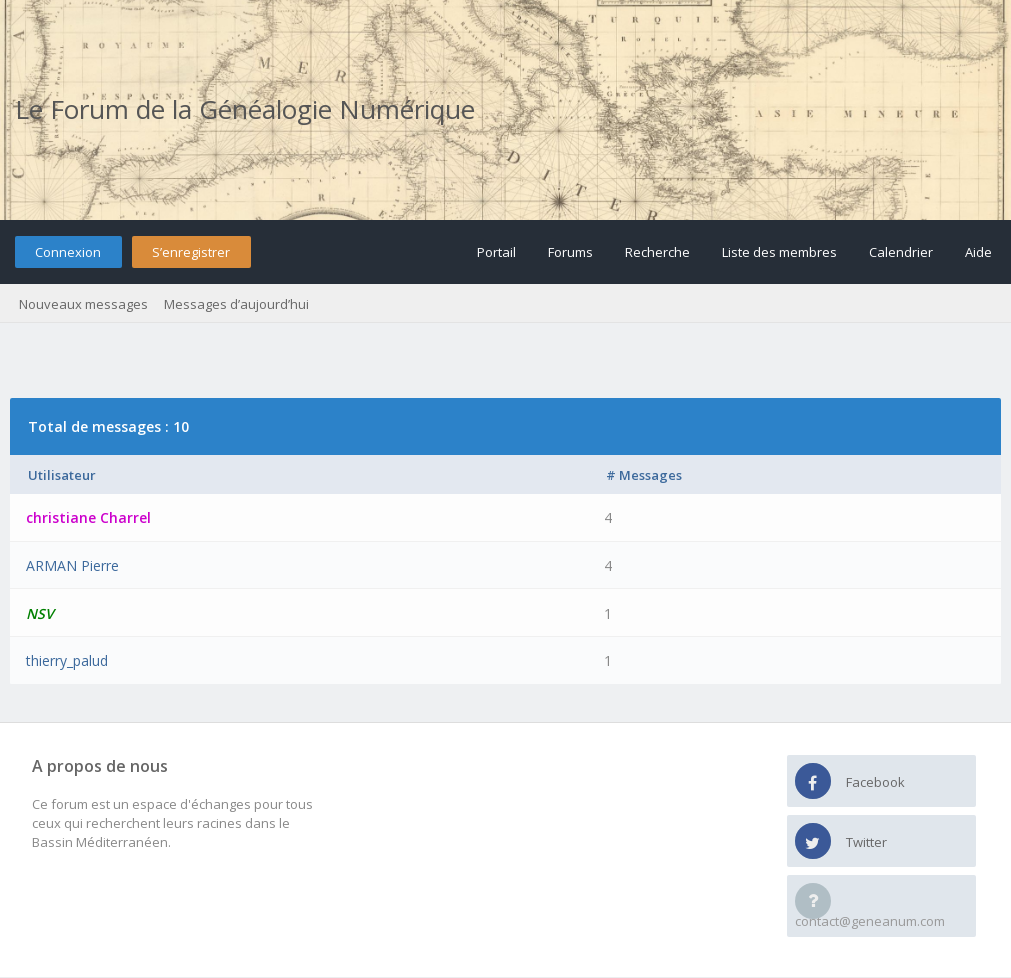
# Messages (644, 475)
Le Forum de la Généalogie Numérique (245, 109)
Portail (496, 252)
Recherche (657, 252)
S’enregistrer (191, 252)
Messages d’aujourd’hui (236, 304)
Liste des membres (779, 252)
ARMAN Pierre (72, 565)
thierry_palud (67, 660)
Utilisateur (62, 475)
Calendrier (901, 252)
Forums (570, 252)
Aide (978, 252)
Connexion (68, 252)
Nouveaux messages (83, 304)
